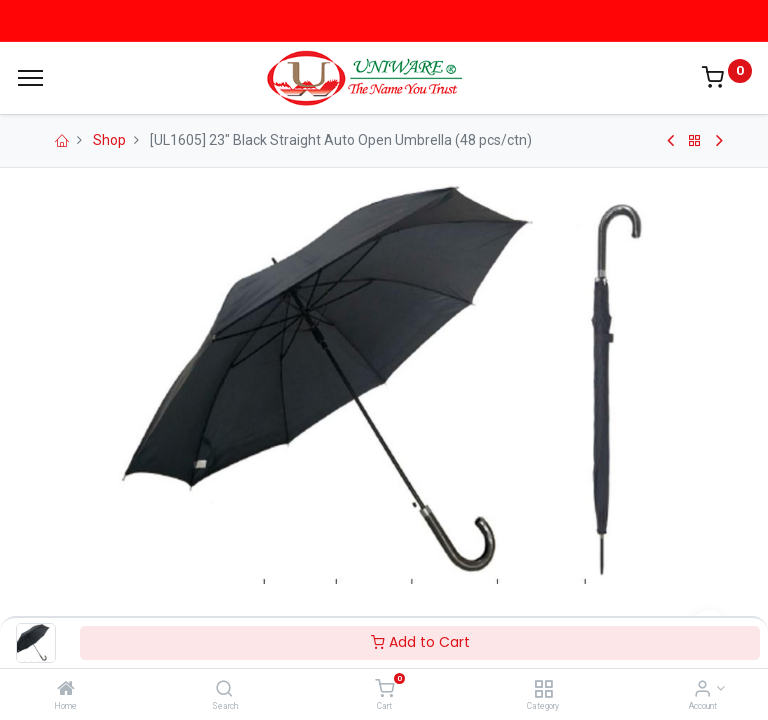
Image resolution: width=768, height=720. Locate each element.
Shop (109, 140)
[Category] (543, 690)
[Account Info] (702, 690)
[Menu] (30, 78)
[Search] (224, 690)
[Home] (66, 690)
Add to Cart (420, 642)
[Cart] (384, 690)
